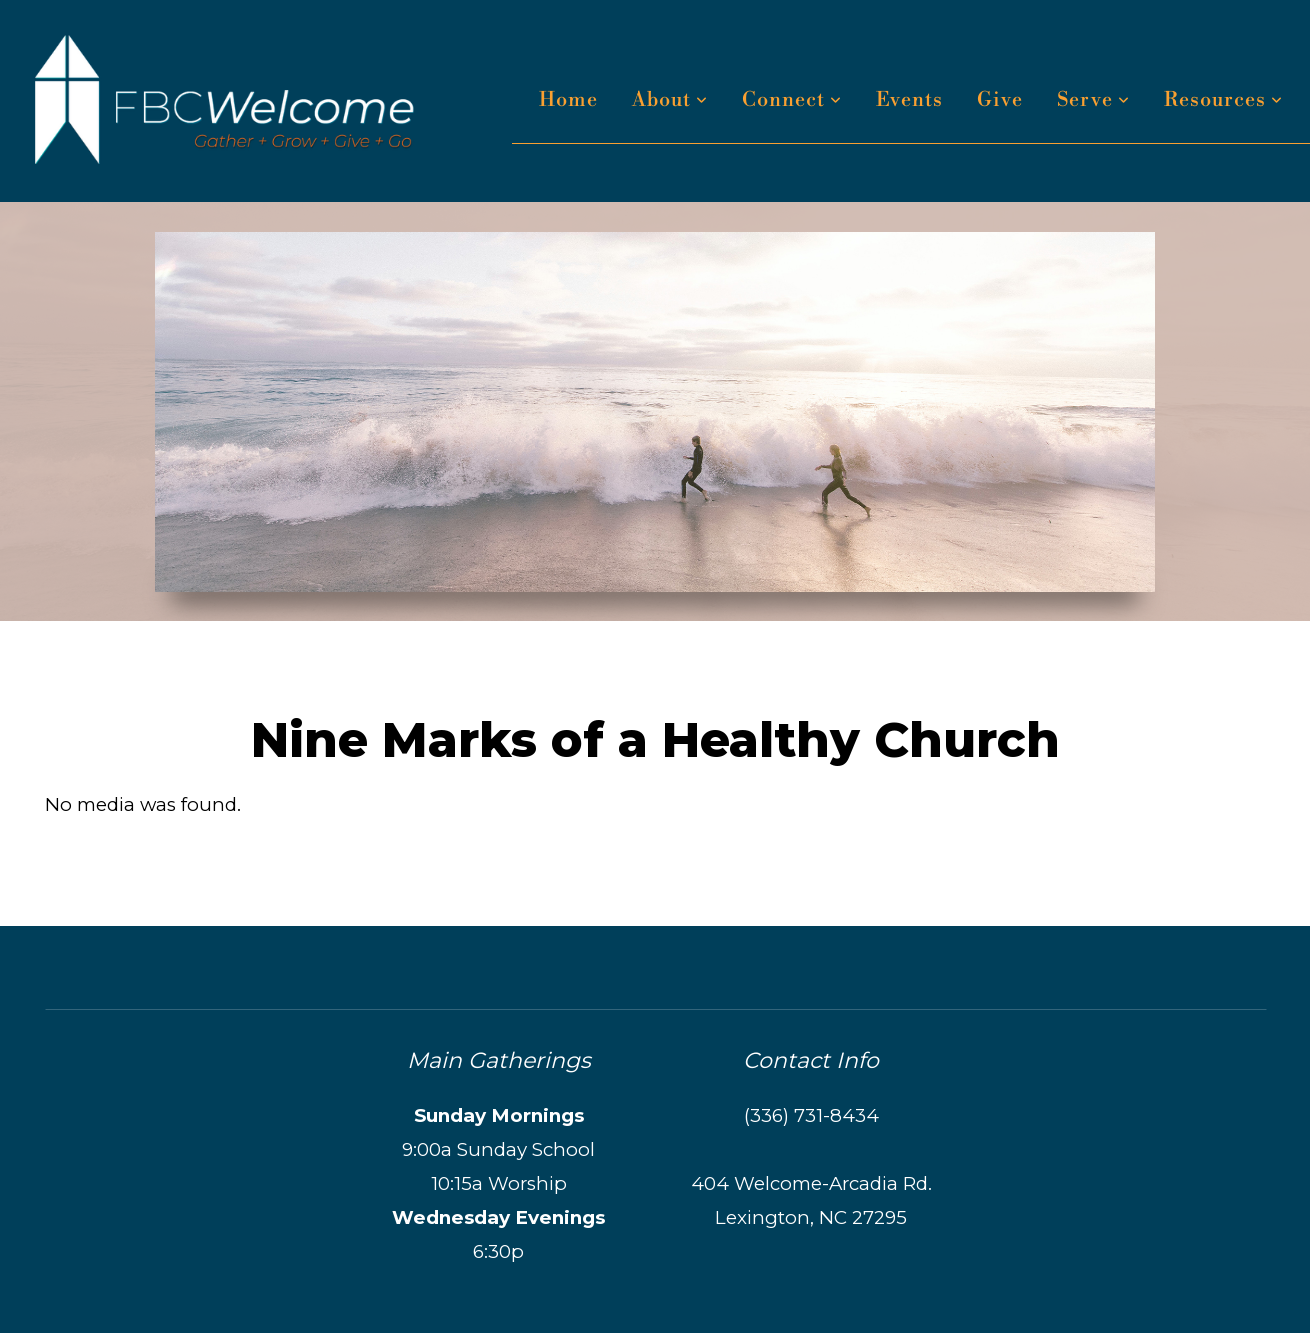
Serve (1093, 100)
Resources (1223, 100)
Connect (792, 100)
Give (1000, 100)
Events (909, 100)
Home (568, 100)
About (670, 100)
